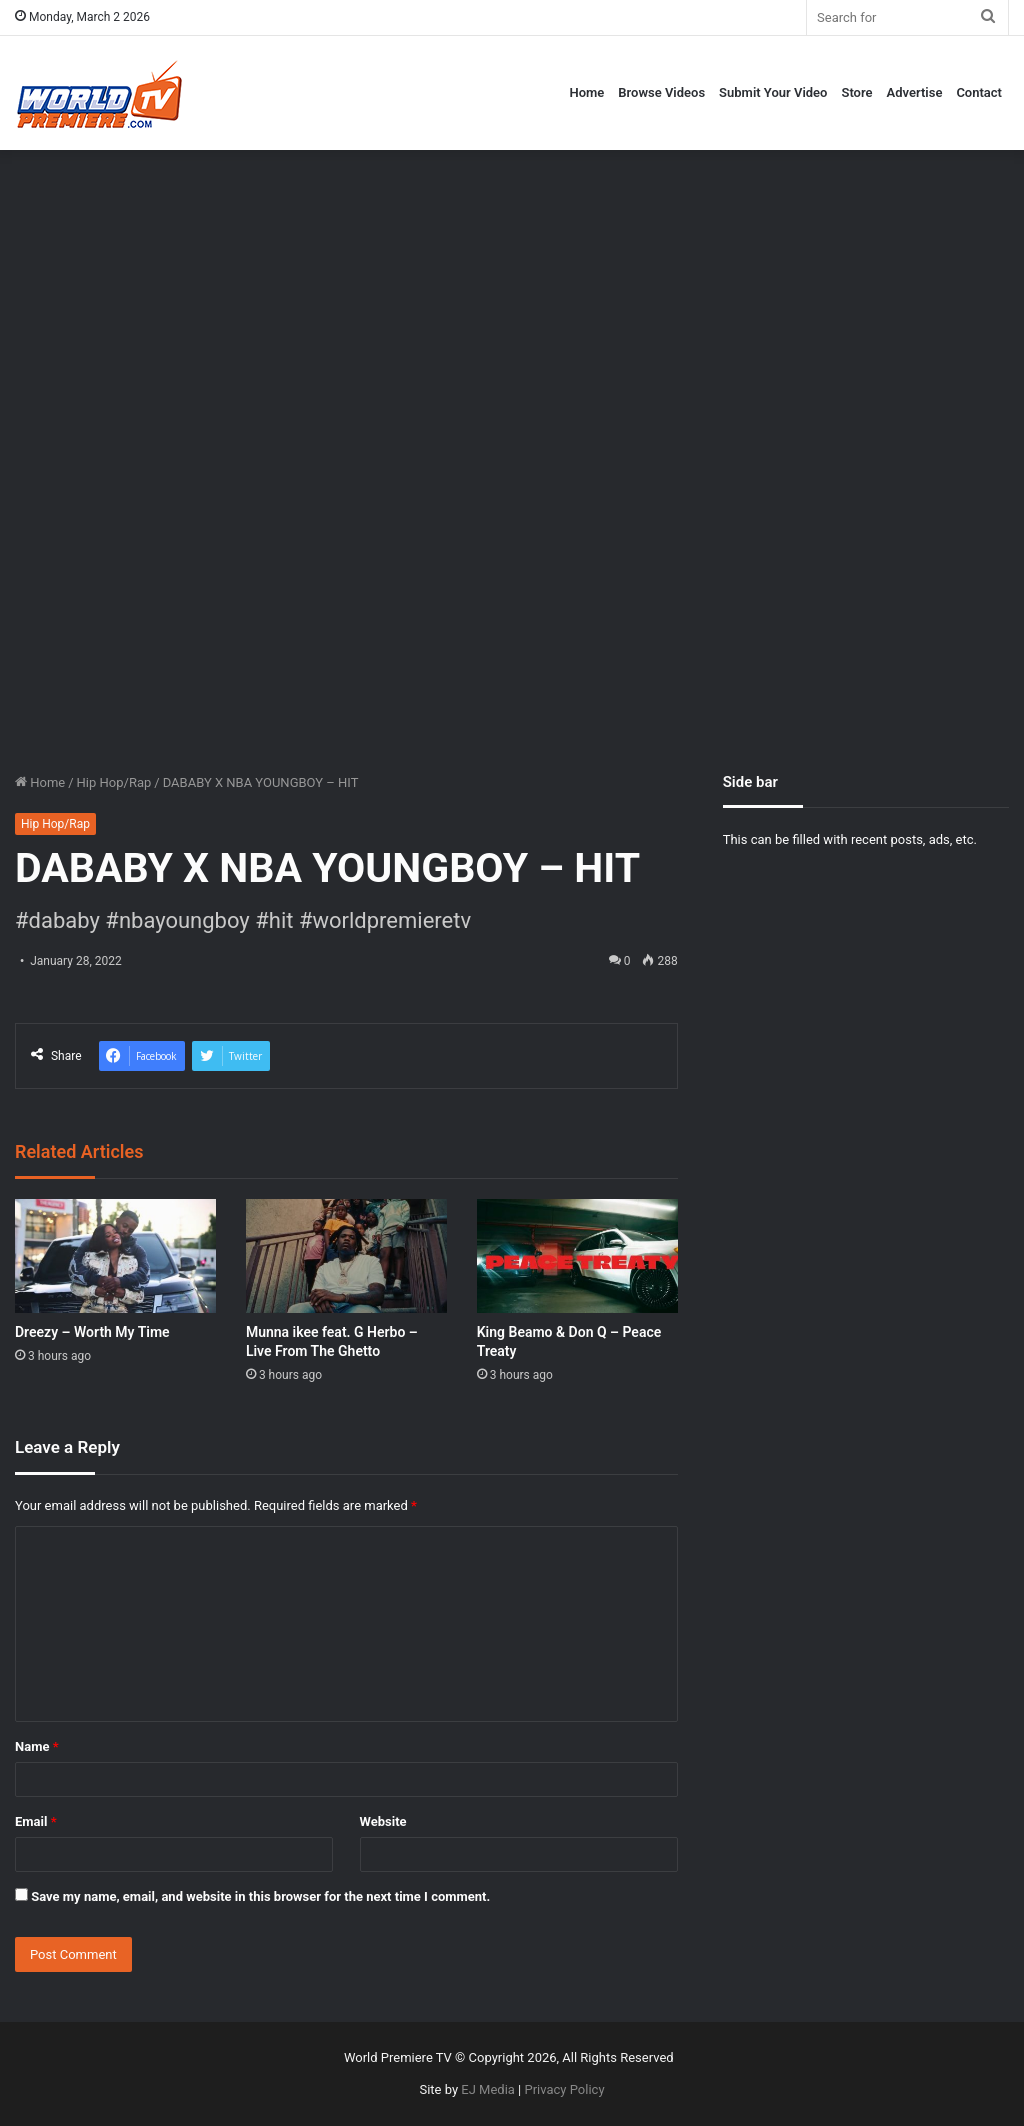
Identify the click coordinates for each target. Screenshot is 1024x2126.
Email (36, 1821)
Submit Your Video (773, 92)
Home (586, 92)
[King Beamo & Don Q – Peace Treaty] (577, 1255)
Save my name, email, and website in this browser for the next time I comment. (260, 1896)
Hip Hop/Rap (114, 782)
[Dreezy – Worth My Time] (115, 1255)
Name (37, 1746)
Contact (979, 92)
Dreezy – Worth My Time (92, 1332)
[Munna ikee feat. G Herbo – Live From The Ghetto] (346, 1255)
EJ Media (488, 2089)
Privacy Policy (565, 2089)
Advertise (915, 92)
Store (856, 92)
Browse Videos (661, 92)
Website (383, 1821)
